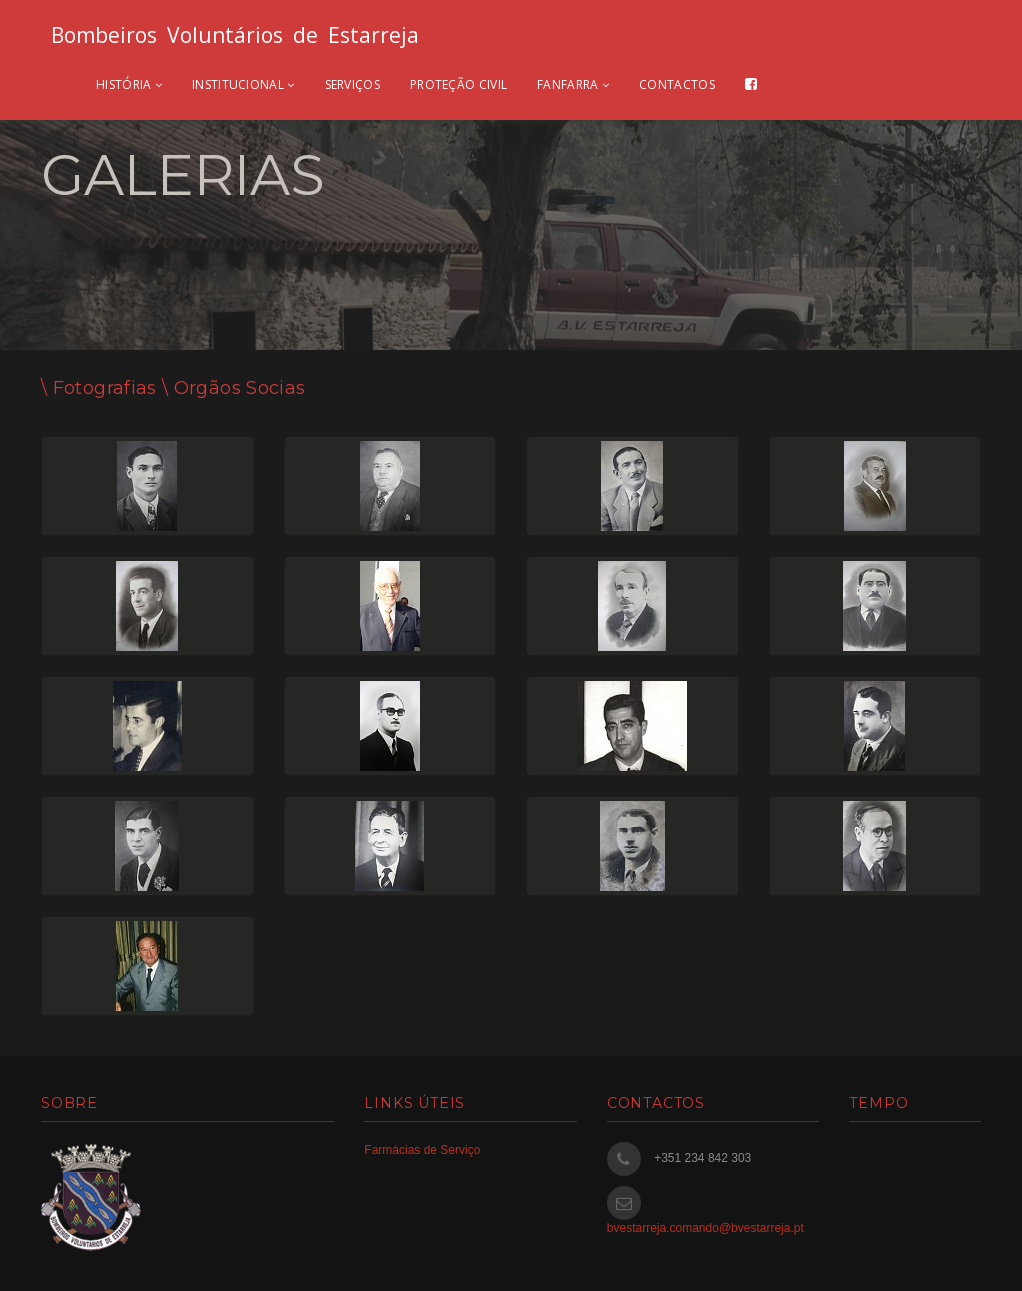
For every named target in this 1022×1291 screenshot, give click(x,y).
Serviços (352, 84)
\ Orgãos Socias (231, 388)
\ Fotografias (99, 388)
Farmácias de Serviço (422, 1150)
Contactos (677, 84)
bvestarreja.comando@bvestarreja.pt (705, 1228)
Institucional (243, 84)
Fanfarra (573, 84)
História (129, 84)
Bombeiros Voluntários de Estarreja (235, 35)
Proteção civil (458, 84)
